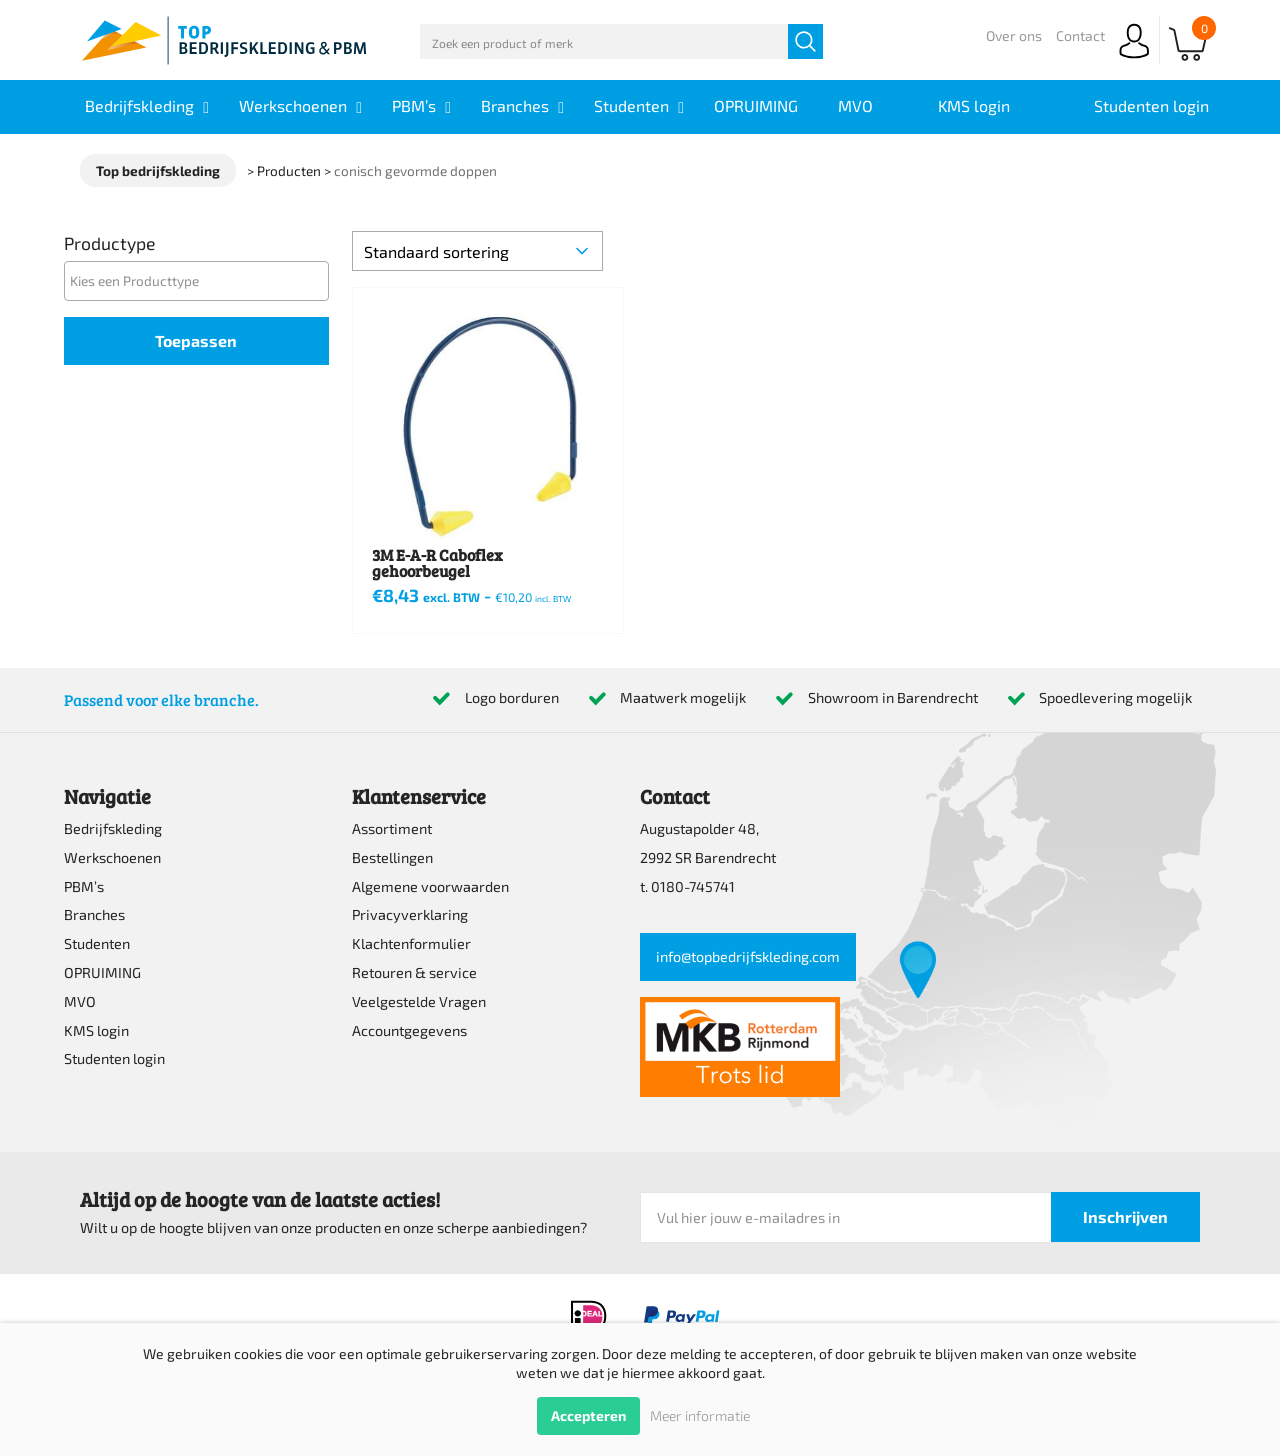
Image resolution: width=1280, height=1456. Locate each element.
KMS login (96, 1030)
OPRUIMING (102, 972)
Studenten (97, 943)
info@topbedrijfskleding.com (748, 956)
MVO (80, 1001)
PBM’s (84, 886)
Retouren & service (414, 972)
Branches (94, 914)
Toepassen (196, 340)
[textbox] (201, 280)
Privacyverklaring (410, 914)
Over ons (1014, 35)
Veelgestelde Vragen (419, 1001)
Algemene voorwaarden (430, 886)
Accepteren (588, 1415)
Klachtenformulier (411, 943)
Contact (1080, 35)
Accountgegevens (409, 1030)
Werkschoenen (112, 857)
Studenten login (114, 1058)
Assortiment (392, 828)
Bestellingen (392, 857)
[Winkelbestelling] (477, 251)
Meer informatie (700, 1415)
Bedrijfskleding (113, 828)
